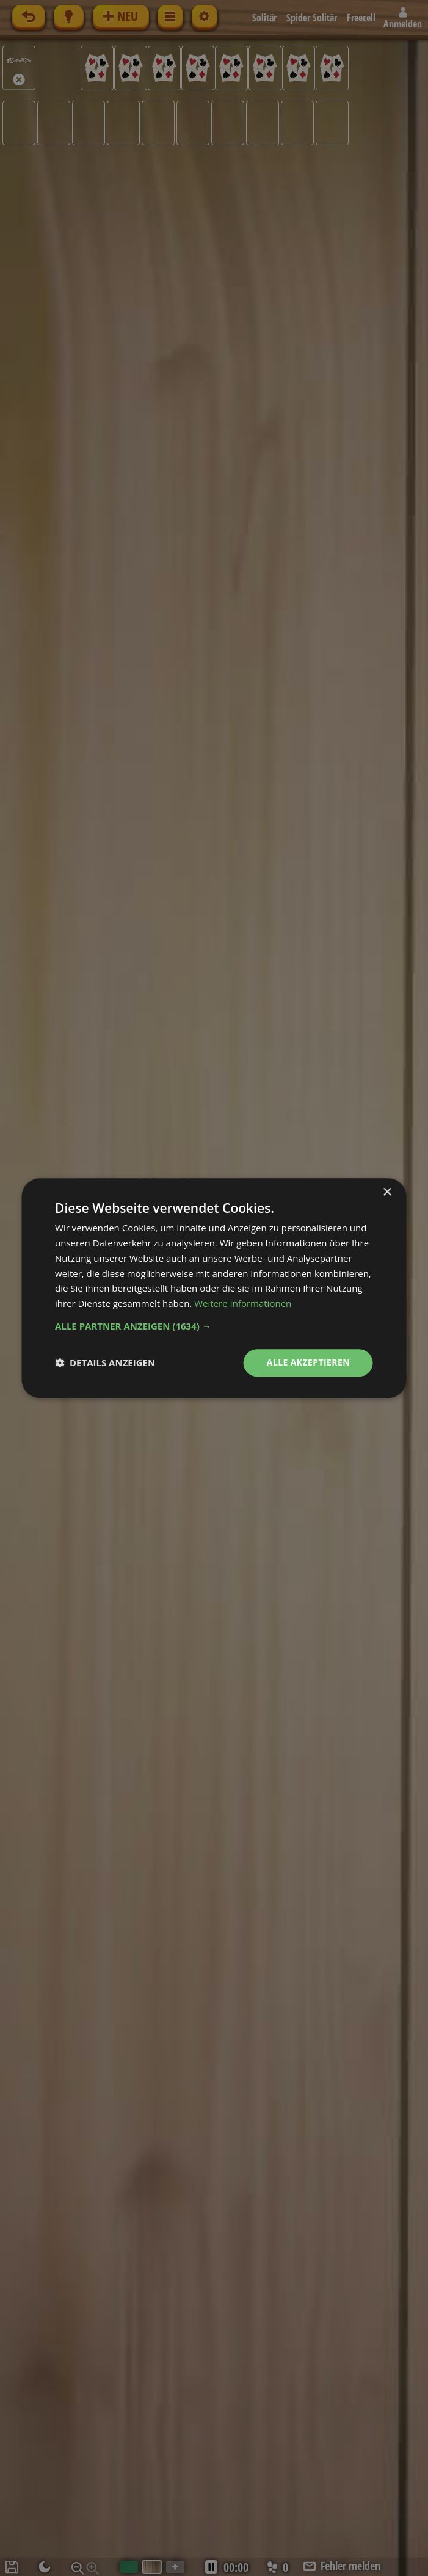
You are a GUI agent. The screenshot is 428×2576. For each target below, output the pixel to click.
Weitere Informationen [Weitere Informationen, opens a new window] (242, 1303)
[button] (214, 1325)
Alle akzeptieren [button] (308, 1362)
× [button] (386, 1192)
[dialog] (214, 1288)
